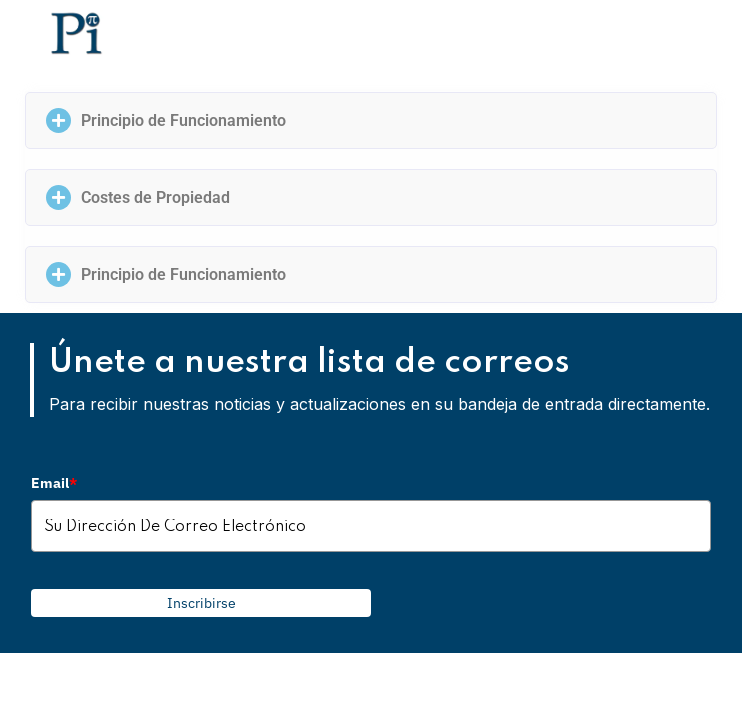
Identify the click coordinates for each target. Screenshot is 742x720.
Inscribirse (201, 603)
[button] (371, 120)
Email (54, 483)
